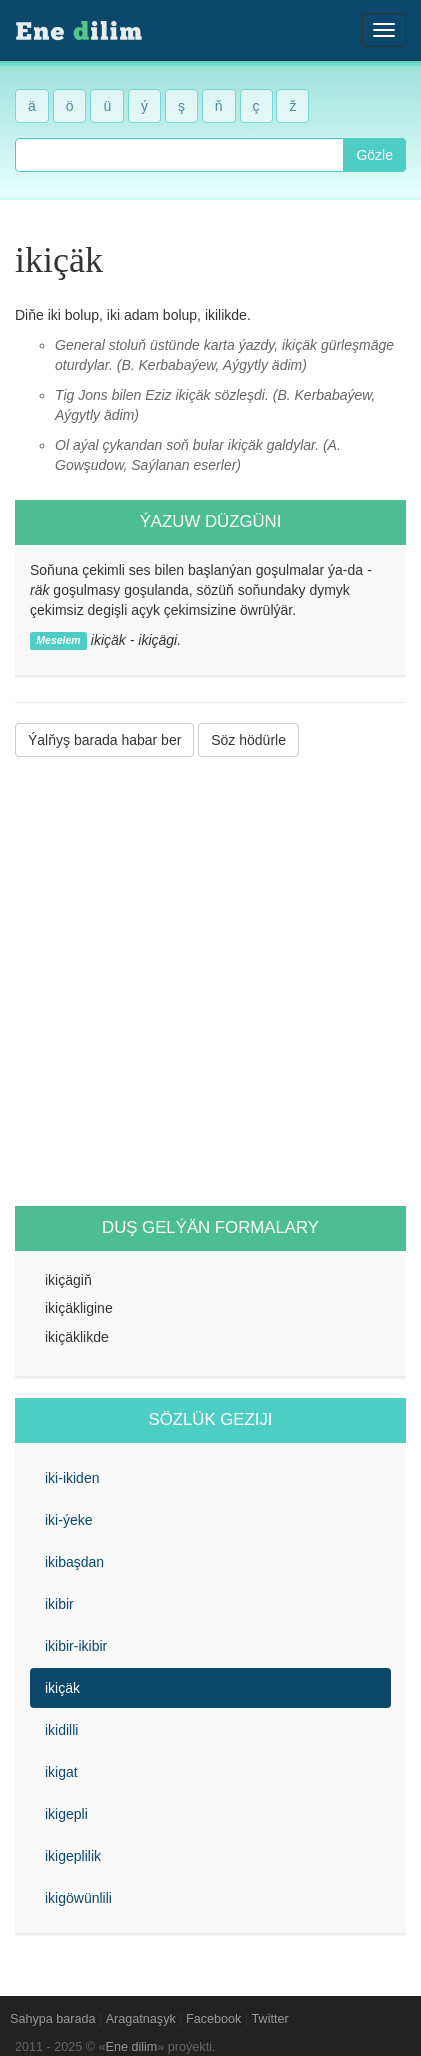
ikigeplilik (73, 1856)
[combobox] (179, 155)
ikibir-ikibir (76, 1646)
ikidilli (61, 1730)
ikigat (61, 1772)
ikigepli (66, 1814)
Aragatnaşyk (141, 2019)
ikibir (59, 1604)
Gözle (374, 155)
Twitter (270, 2019)
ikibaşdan (74, 1562)
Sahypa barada (52, 2019)
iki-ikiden (72, 1478)
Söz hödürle (248, 740)
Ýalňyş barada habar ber (104, 740)
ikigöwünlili (78, 1898)
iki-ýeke (68, 1520)
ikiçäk (62, 1688)
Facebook (213, 2019)
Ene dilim (132, 2047)
